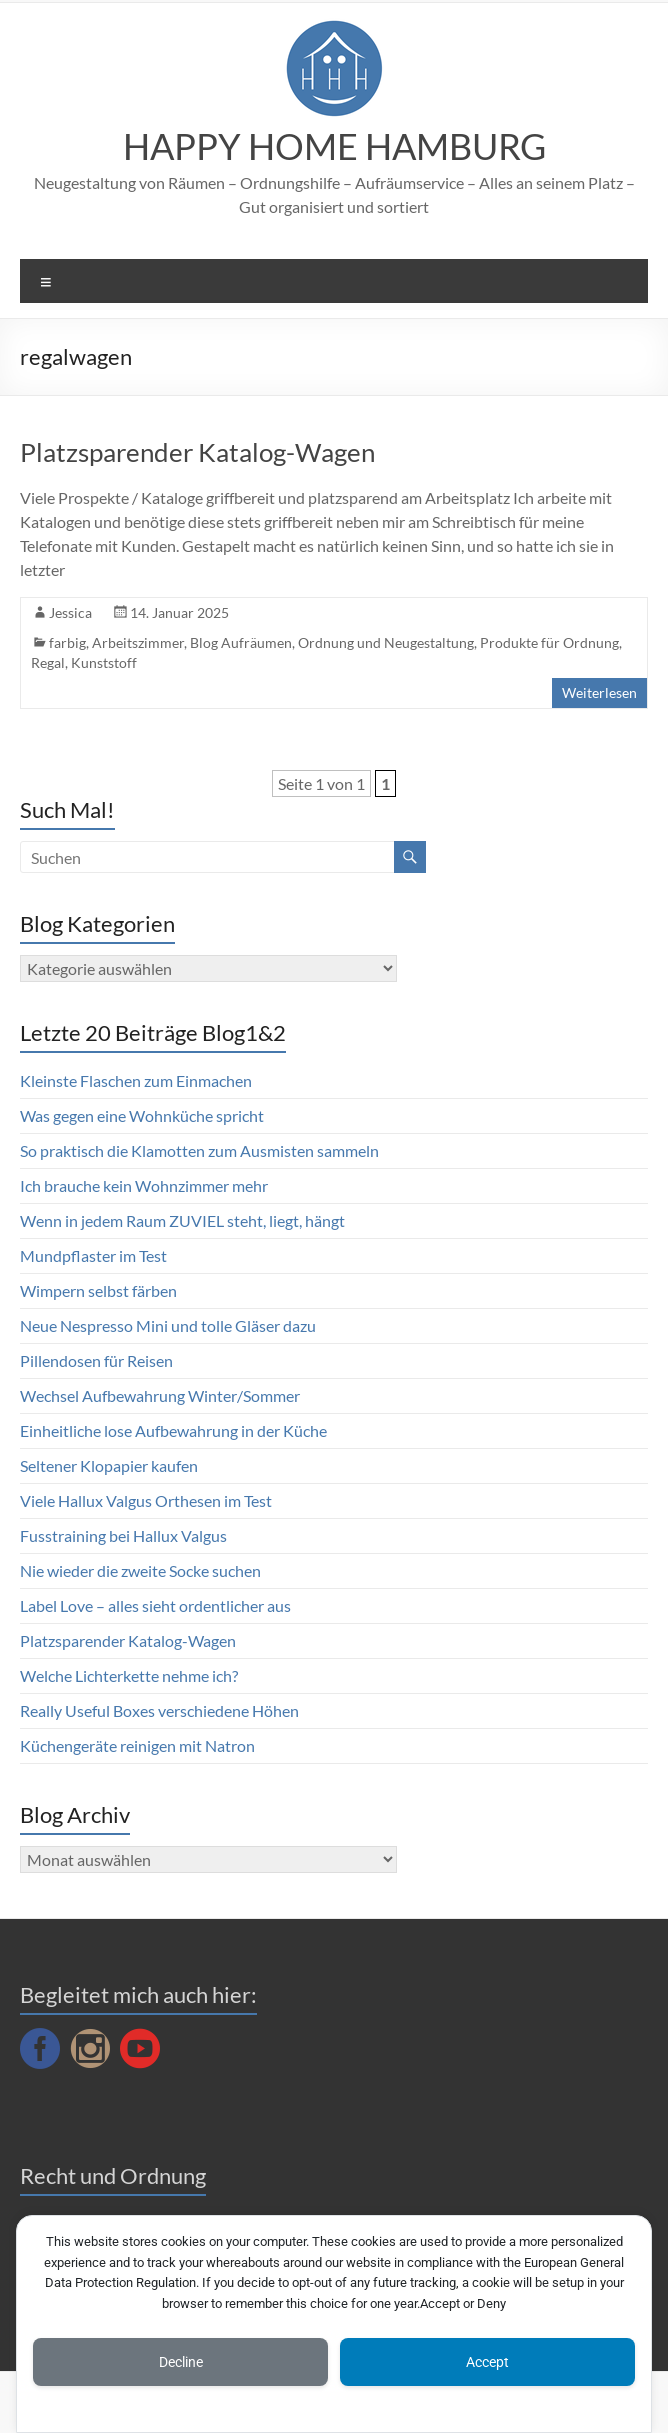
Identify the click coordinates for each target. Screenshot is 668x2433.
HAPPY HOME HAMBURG (334, 146)
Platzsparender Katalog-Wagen (197, 452)
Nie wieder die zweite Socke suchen (140, 1570)
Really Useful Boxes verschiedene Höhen (159, 1710)
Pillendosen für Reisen (96, 1360)
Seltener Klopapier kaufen (109, 1465)
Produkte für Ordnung (549, 642)
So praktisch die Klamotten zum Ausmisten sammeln (199, 1150)
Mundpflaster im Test (93, 1255)
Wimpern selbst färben (98, 1290)
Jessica (70, 612)
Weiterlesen (599, 692)
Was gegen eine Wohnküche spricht (142, 1115)
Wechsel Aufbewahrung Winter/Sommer (160, 1395)
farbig (67, 642)
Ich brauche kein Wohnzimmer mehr (144, 1185)
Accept (487, 2362)
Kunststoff (104, 662)
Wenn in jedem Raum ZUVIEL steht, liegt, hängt (182, 1220)
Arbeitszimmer (138, 642)
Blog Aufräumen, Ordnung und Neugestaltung (332, 642)
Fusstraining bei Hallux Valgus (123, 1535)
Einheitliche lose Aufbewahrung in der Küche (173, 1430)
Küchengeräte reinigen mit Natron (137, 1745)
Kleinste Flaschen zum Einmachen (136, 1080)
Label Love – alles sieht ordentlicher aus (155, 1605)
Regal (48, 662)
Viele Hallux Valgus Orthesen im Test (146, 1500)
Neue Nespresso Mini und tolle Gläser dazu (168, 1325)
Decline (181, 2362)
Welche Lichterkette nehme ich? (129, 1675)
